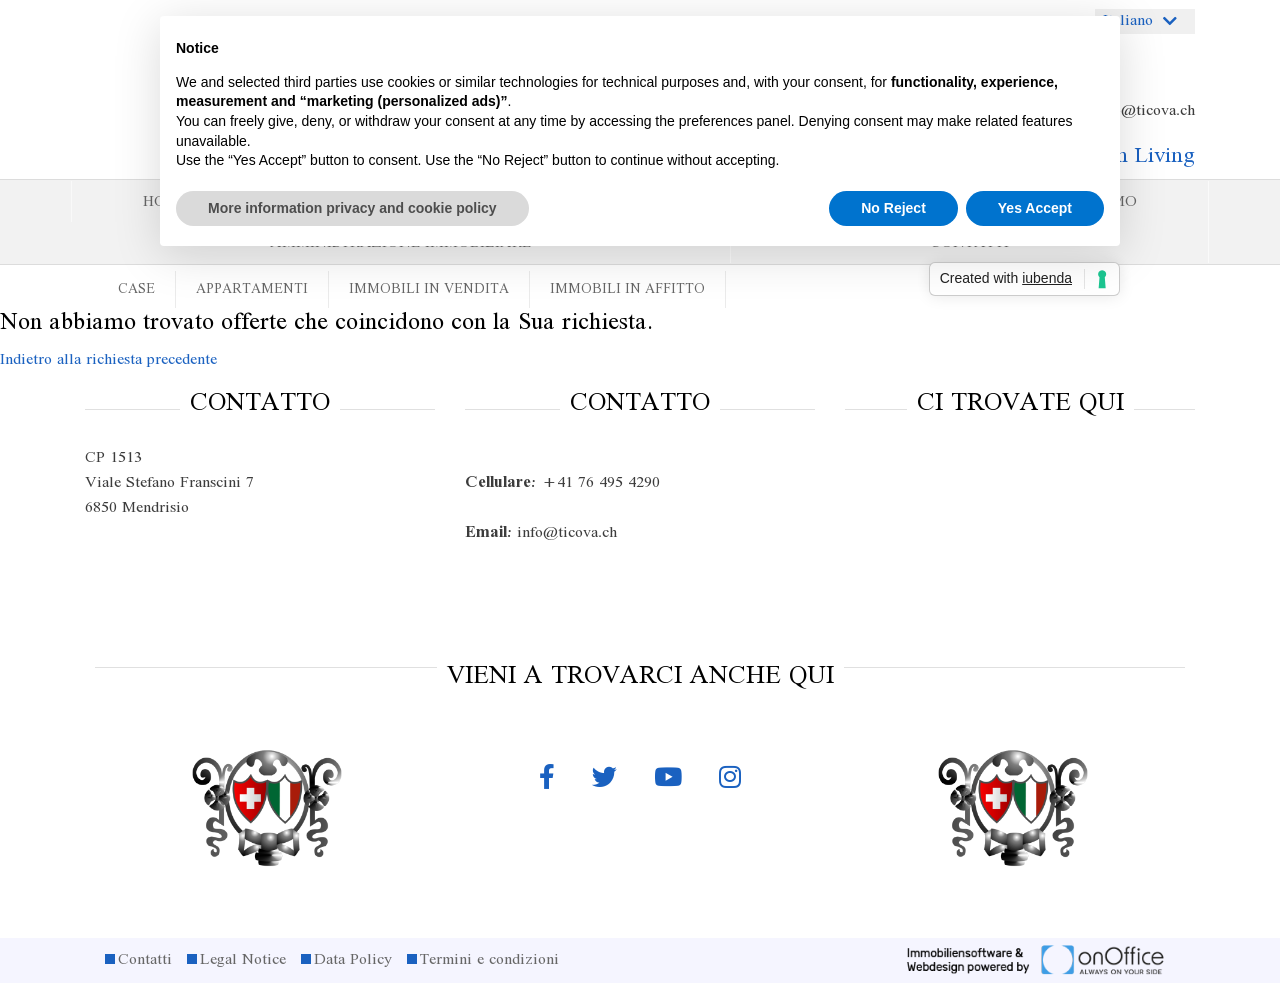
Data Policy (353, 960)
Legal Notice (243, 960)
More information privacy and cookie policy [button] (352, 208)
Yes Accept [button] (1035, 208)
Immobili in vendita (429, 289)
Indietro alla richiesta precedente (108, 360)
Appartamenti (252, 289)
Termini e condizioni (489, 960)
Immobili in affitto (627, 289)
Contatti (145, 960)
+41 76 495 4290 (562, 483)
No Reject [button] (893, 208)
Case (136, 289)
